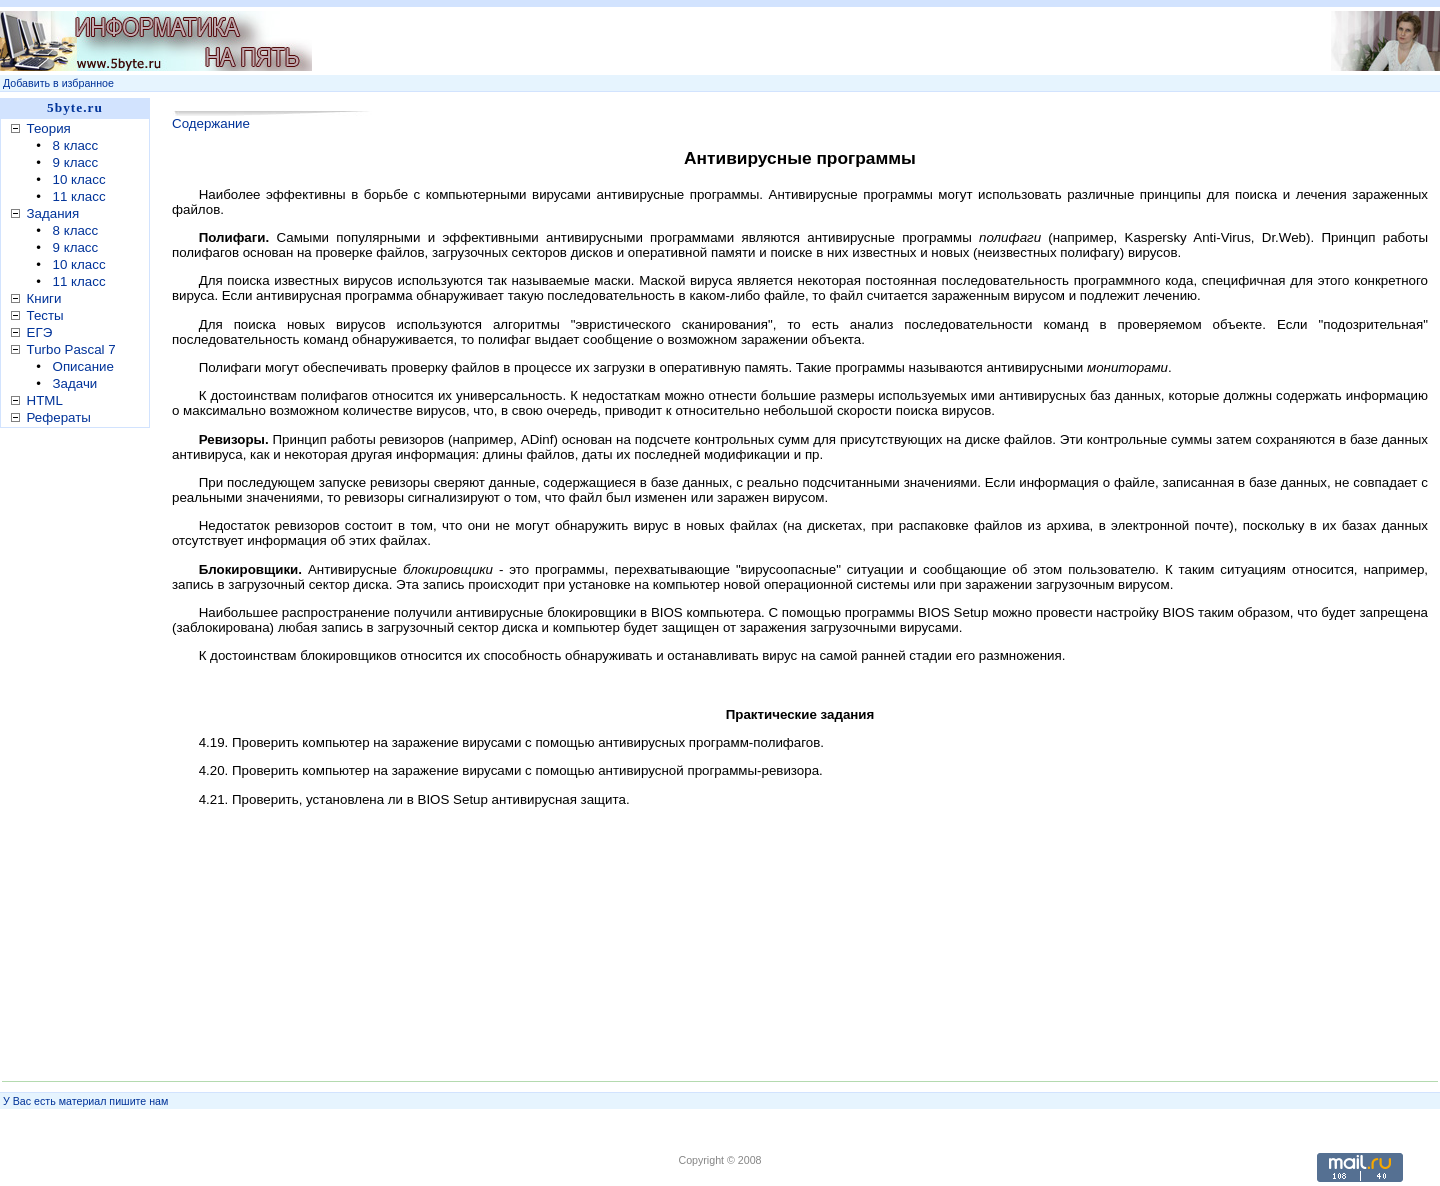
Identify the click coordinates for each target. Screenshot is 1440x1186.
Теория (49, 128)
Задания (53, 213)
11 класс (79, 196)
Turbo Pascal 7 (71, 349)
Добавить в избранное (58, 83)
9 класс (76, 162)
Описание (83, 366)
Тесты (45, 315)
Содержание (211, 123)
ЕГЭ (40, 332)
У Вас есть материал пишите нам (85, 1101)
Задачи (75, 383)
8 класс (76, 145)
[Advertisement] (80, 749)
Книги (44, 298)
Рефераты (59, 417)
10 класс (79, 179)
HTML (45, 400)
